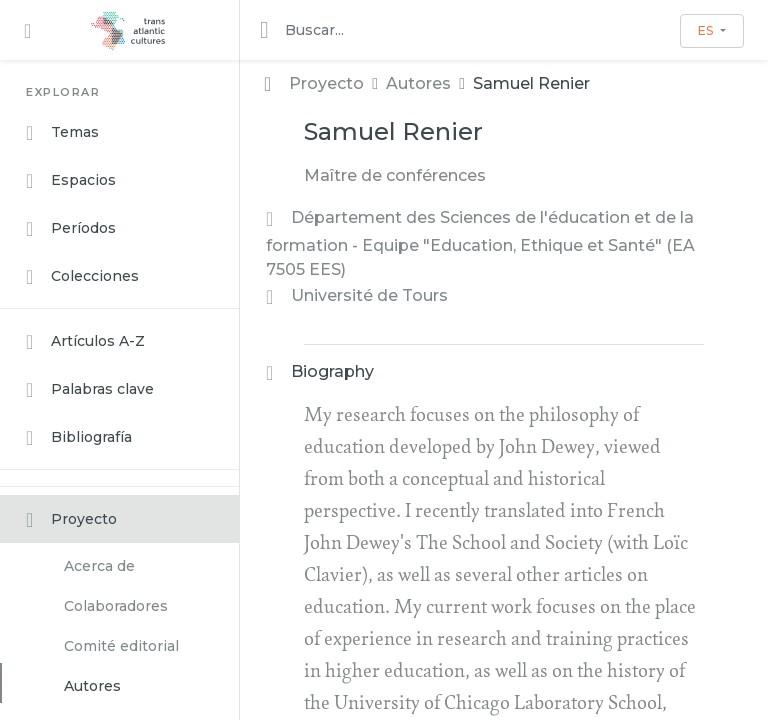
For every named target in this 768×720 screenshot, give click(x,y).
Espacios (71, 181)
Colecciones (82, 277)
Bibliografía (79, 438)
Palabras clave (90, 390)
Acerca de (99, 566)
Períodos (71, 229)
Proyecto (71, 520)
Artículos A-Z (85, 342)
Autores (92, 686)
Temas (62, 133)
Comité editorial (121, 646)
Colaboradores (116, 606)
